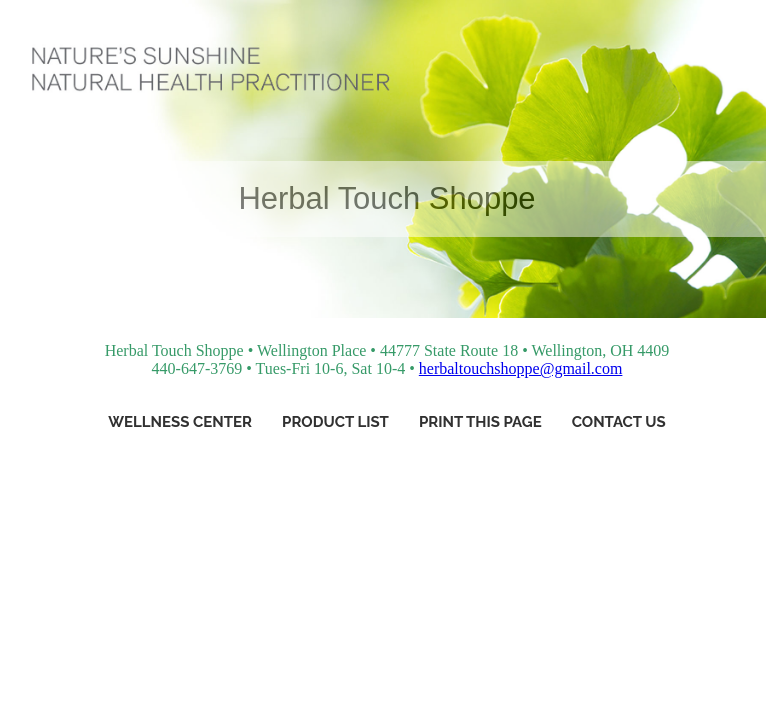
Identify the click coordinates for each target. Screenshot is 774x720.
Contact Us (619, 422)
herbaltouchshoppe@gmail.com (521, 368)
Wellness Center (180, 422)
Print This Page (480, 422)
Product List (335, 422)
